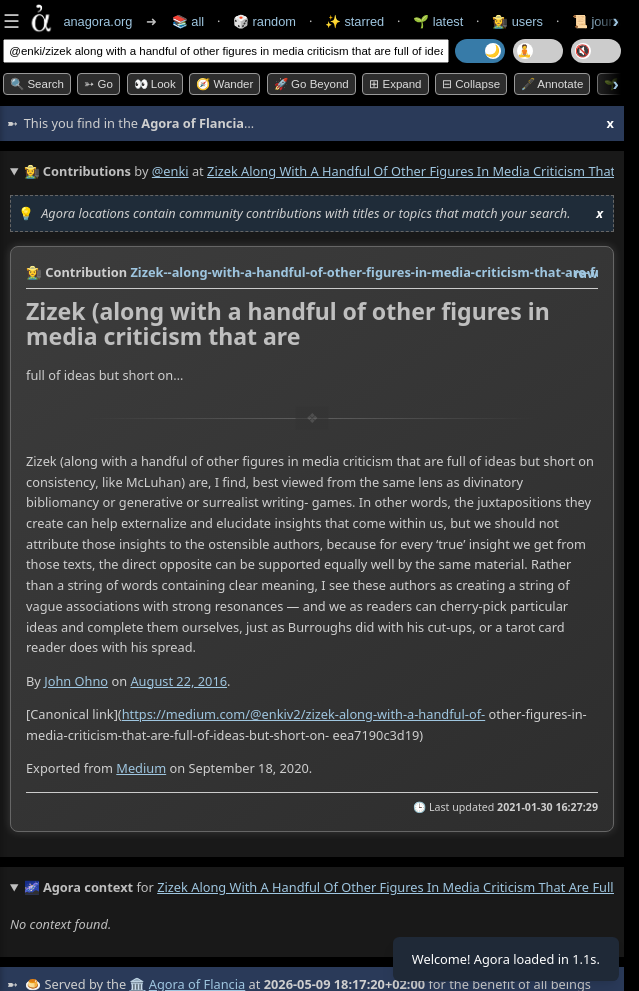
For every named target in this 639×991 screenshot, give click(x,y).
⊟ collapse (471, 84)
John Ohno (76, 681)
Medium (141, 769)
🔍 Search (37, 84)
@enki (170, 171)
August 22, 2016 (178, 681)
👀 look (155, 84)
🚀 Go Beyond (311, 84)
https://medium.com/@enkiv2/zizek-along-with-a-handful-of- (304, 714)
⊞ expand (395, 84)
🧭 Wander (224, 84)
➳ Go (98, 84)
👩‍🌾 (34, 272)
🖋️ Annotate (552, 84)
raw (586, 273)
